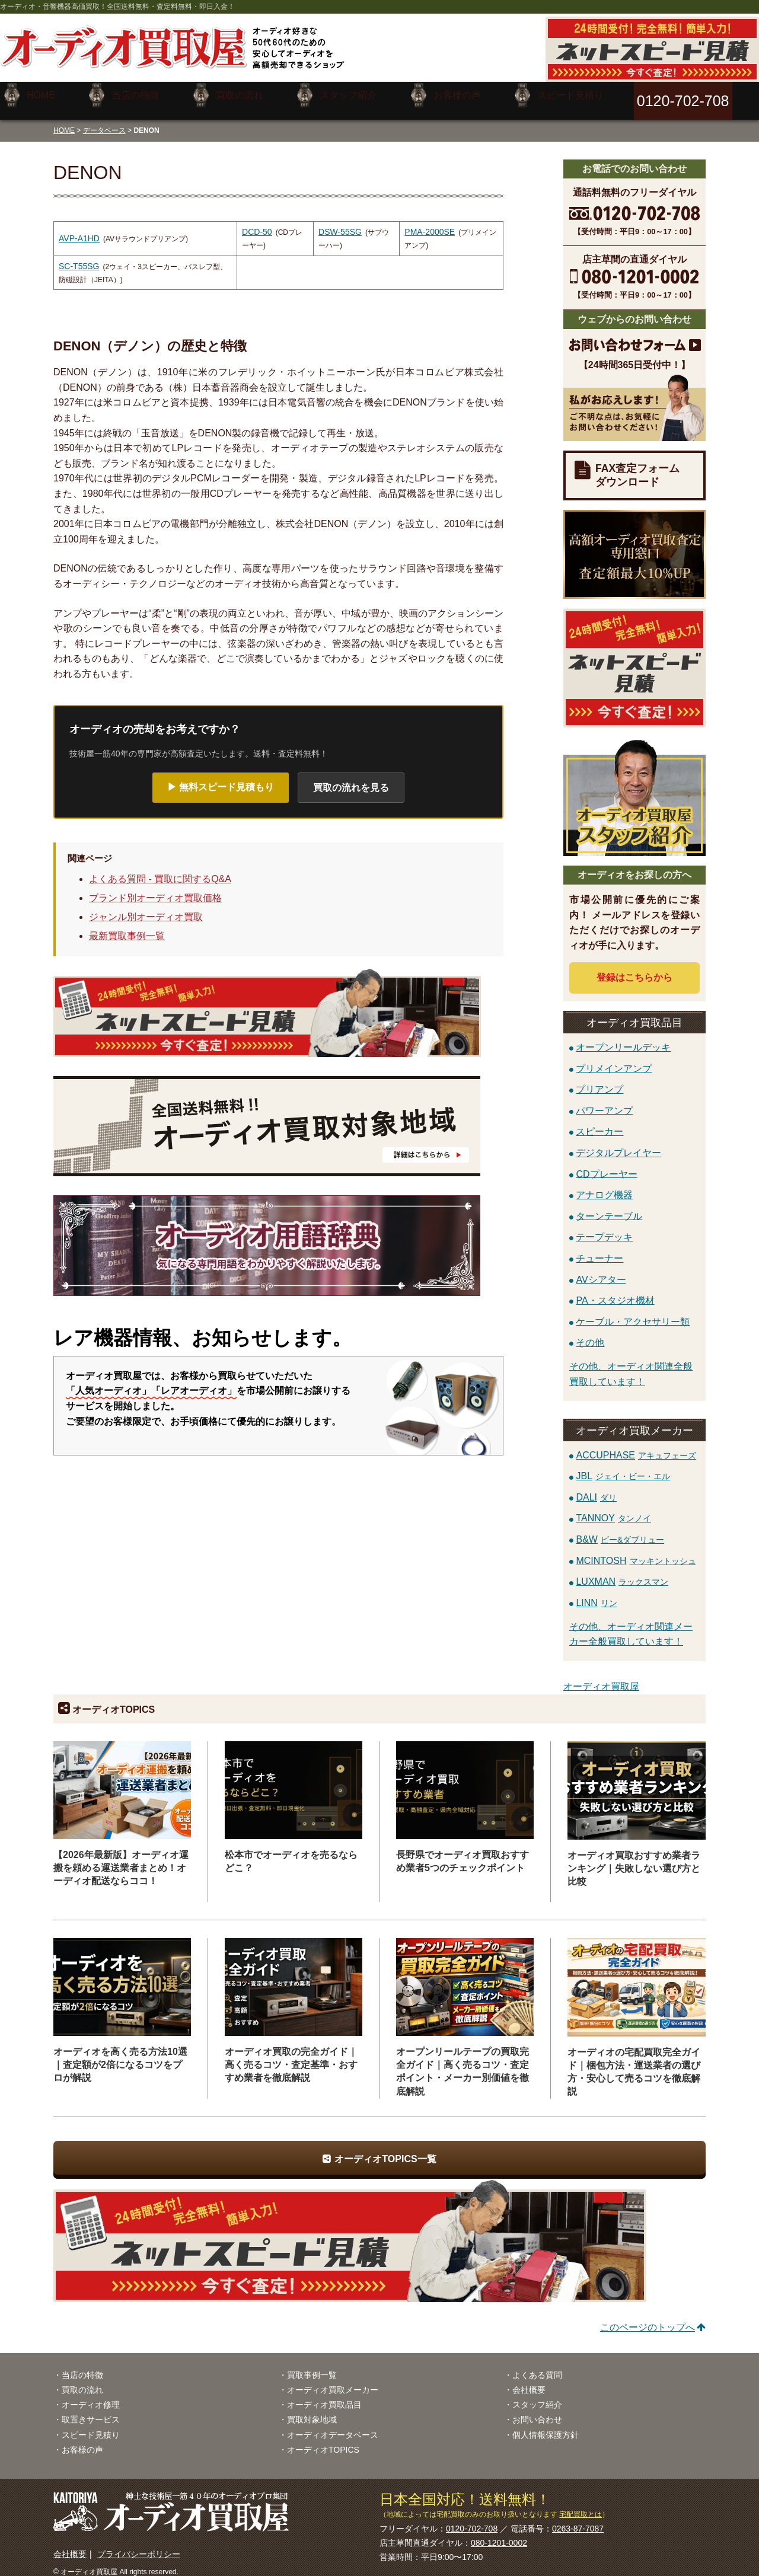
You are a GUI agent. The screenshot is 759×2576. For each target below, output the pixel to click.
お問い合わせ (537, 2410)
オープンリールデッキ (623, 1038)
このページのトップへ (647, 2318)
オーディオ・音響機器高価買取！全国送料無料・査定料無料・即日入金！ (117, 6)
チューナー (599, 1249)
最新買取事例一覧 (127, 927)
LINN (596, 1594)
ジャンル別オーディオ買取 (146, 908)
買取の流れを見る (351, 778)
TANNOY (613, 1509)
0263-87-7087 (578, 2519)
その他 (590, 1334)
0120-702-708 (472, 2519)
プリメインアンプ (614, 1059)
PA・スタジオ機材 (615, 1292)
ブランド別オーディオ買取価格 (155, 889)
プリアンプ (599, 1080)
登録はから (634, 968)
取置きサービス (91, 2410)
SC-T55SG (79, 256)
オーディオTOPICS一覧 (385, 2149)
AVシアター (601, 1270)
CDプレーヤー (606, 1165)
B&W (620, 1530)
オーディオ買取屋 (601, 1677)
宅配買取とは (580, 2505)
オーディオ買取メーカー (332, 2381)
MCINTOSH (636, 1551)
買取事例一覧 (312, 2366)
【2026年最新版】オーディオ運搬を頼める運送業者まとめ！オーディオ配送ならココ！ (121, 1859)
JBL (623, 1467)
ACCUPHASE (636, 1446)
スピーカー (599, 1123)
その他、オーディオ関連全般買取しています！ (631, 1365)
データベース (104, 121)
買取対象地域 (312, 2410)
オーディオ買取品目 (324, 2396)
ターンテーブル (609, 1207)
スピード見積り (91, 2425)
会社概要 (529, 2381)
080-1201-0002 (499, 2534)
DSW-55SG (340, 223)
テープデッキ (604, 1228)
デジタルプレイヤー (618, 1143)
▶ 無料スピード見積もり (220, 778)
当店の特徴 (82, 2366)
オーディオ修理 (91, 2396)
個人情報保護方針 (545, 2425)
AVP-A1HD (79, 229)
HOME (64, 121)
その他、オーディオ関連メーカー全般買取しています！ (631, 1625)
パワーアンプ (604, 1101)
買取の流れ (82, 2381)
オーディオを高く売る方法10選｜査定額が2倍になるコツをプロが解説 (120, 2056)
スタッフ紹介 (537, 2396)
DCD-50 (257, 223)
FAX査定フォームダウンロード (637, 466)
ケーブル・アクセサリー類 (633, 1312)
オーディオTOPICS (323, 2441)
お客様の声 (82, 2441)
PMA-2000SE (429, 223)
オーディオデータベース (332, 2425)
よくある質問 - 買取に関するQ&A (160, 870)
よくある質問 (537, 2366)
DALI (596, 1488)
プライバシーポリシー (138, 2545)
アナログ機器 (604, 1186)
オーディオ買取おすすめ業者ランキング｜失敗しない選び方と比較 (633, 1859)
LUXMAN (622, 1573)
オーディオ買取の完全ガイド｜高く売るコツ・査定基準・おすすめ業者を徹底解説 (291, 2056)
